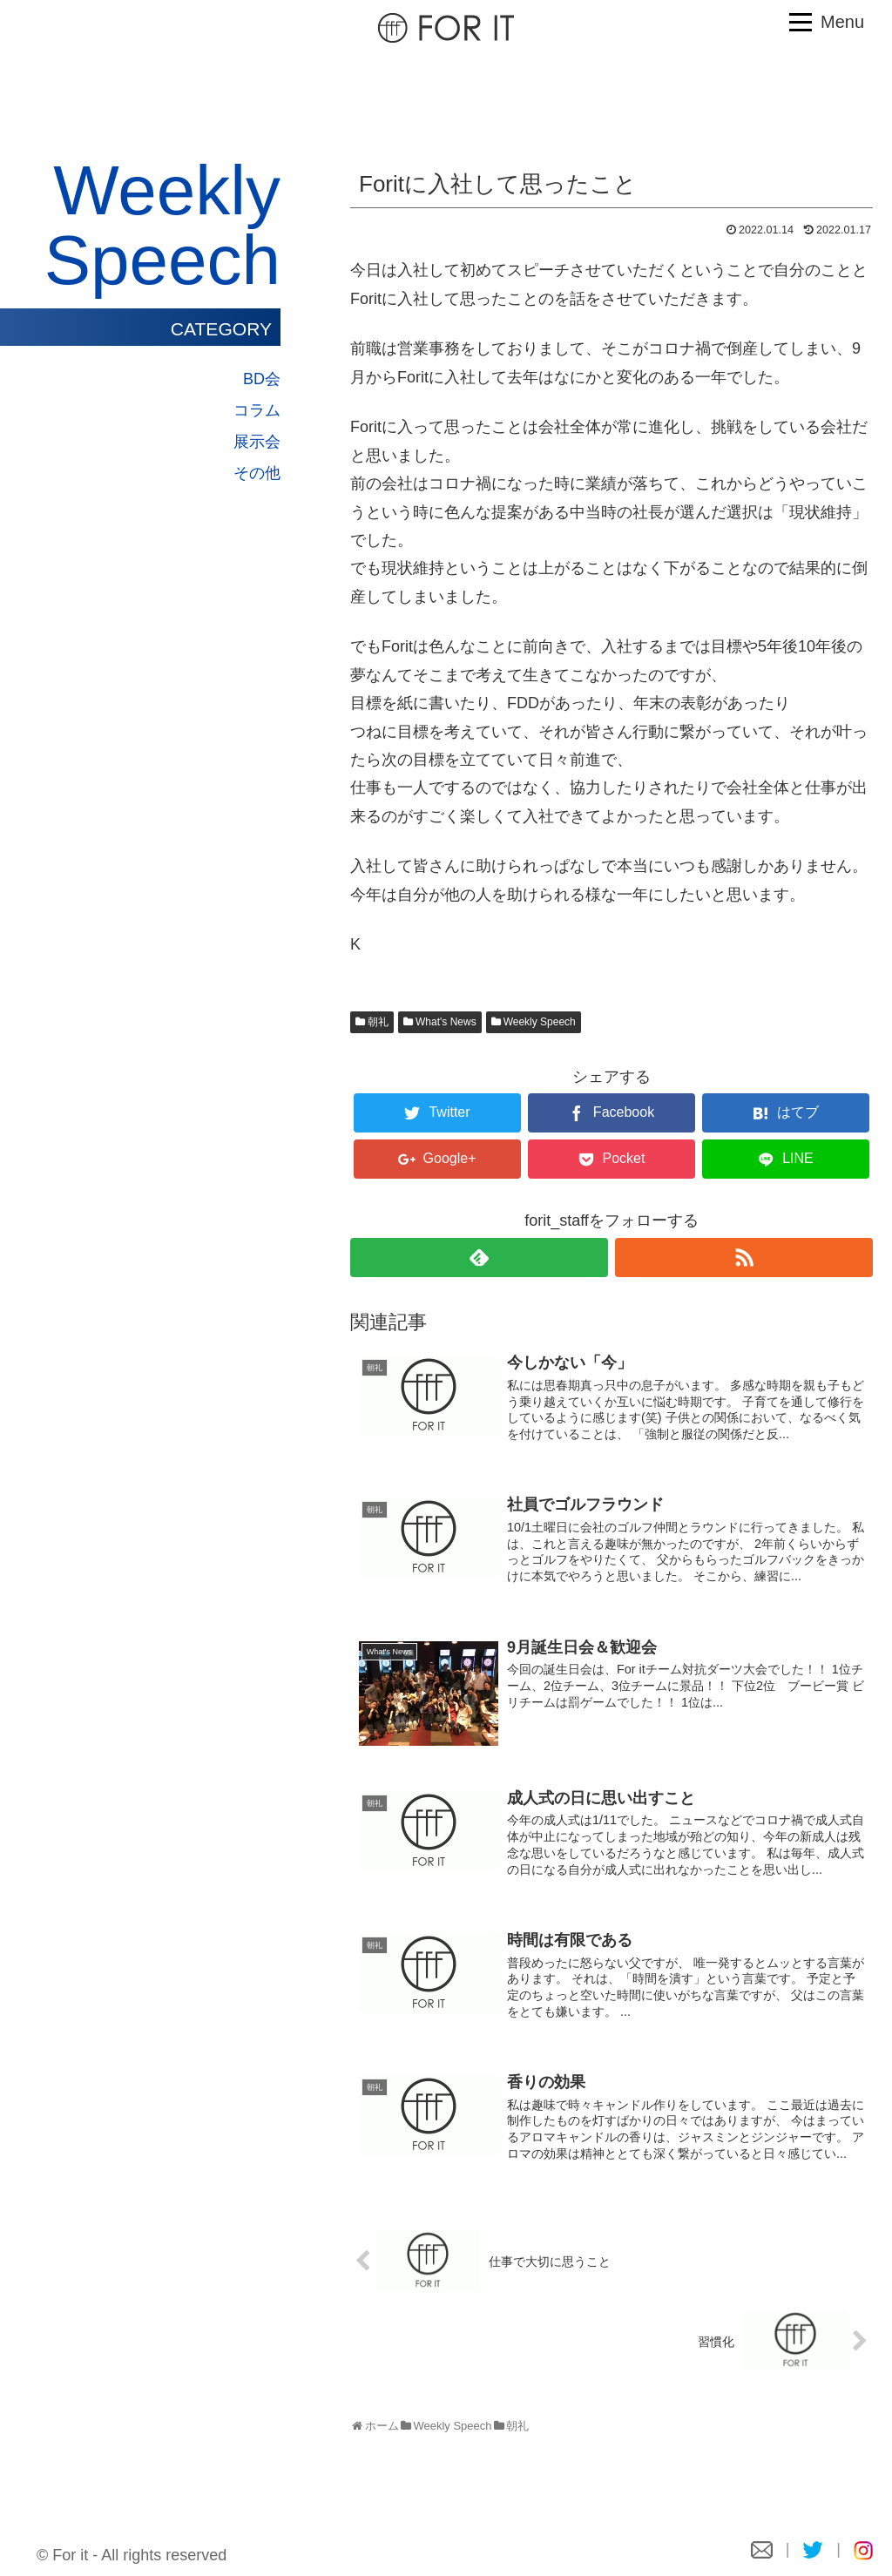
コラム (256, 410)
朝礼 (378, 1022)
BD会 (261, 379)
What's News (446, 1022)
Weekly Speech (539, 1022)
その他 (256, 473)
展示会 (256, 441)
